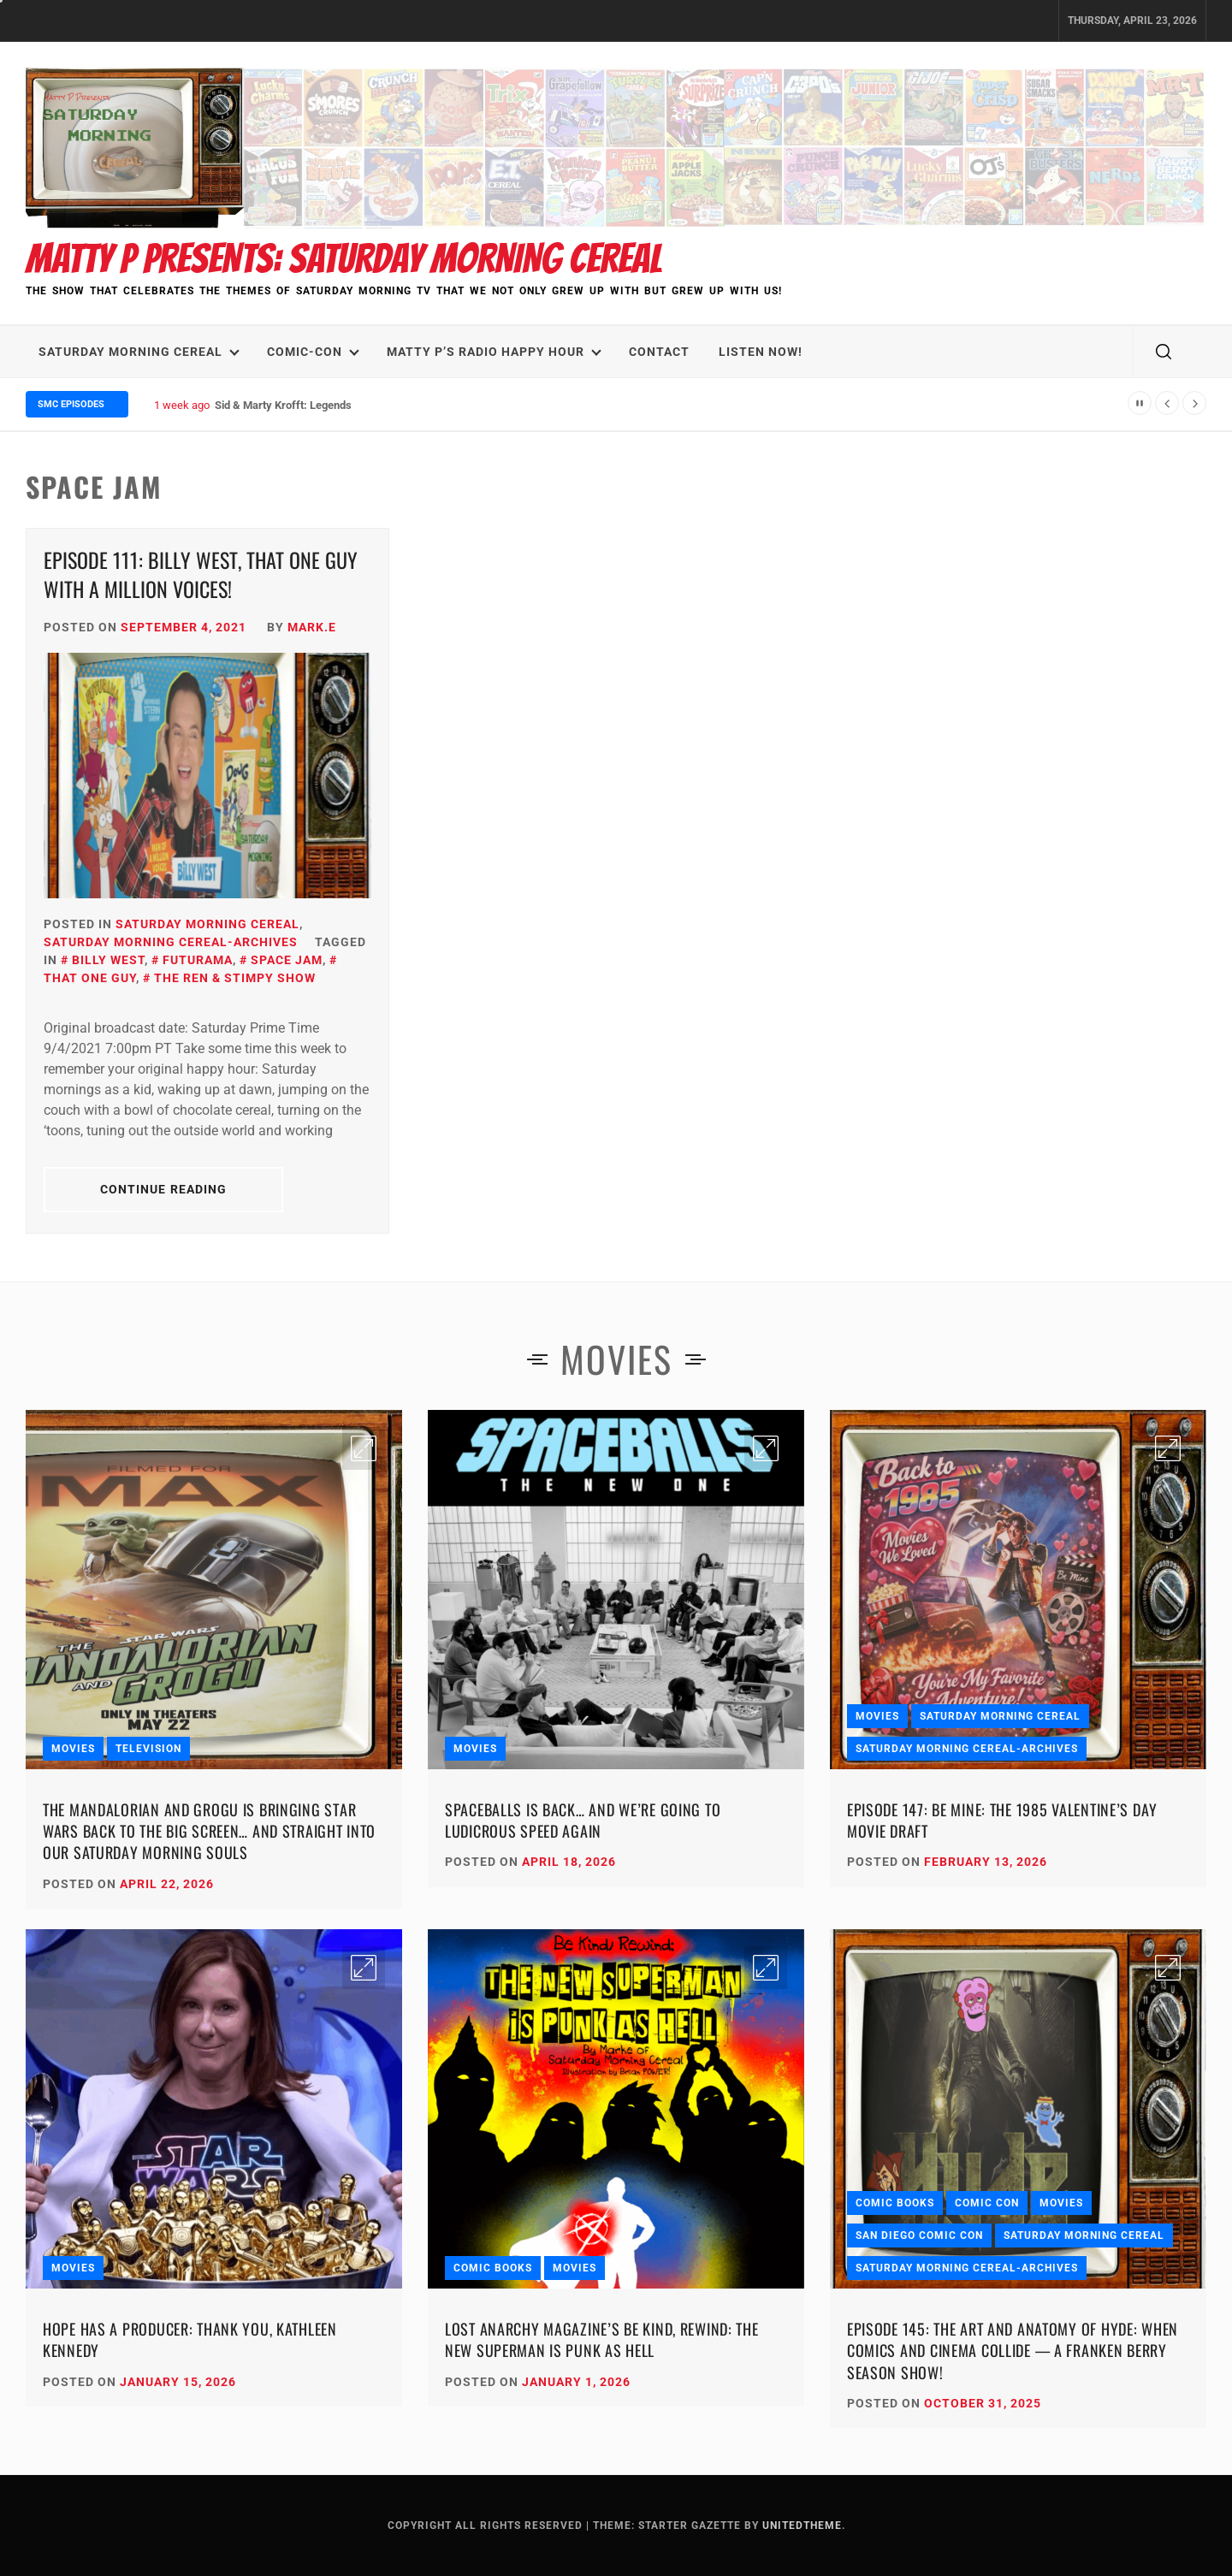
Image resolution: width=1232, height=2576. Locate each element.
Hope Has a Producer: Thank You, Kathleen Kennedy (190, 2339)
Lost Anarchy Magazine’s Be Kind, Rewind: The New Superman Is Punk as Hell (602, 2339)
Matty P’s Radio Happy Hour (494, 351)
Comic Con (987, 2203)
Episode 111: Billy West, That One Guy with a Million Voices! (201, 574)
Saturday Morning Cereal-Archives (171, 942)
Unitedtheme (802, 2526)
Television (148, 1749)
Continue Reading (164, 1189)
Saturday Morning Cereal (139, 351)
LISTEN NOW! (761, 351)
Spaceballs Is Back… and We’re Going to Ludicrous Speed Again (582, 1820)
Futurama (198, 960)
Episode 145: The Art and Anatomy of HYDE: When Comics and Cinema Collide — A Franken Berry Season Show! (1012, 2350)
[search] (1163, 351)
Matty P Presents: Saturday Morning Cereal (344, 259)
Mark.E (311, 627)
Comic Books (492, 2268)
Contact (659, 351)
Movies (73, 1749)
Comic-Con (313, 351)
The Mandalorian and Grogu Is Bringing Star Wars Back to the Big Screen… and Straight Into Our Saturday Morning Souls (209, 1830)
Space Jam (287, 960)
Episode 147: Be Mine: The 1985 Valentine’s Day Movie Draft (1002, 1820)
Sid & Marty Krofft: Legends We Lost (304, 405)
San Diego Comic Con (919, 2235)
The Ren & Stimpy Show (235, 978)
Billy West (108, 960)
